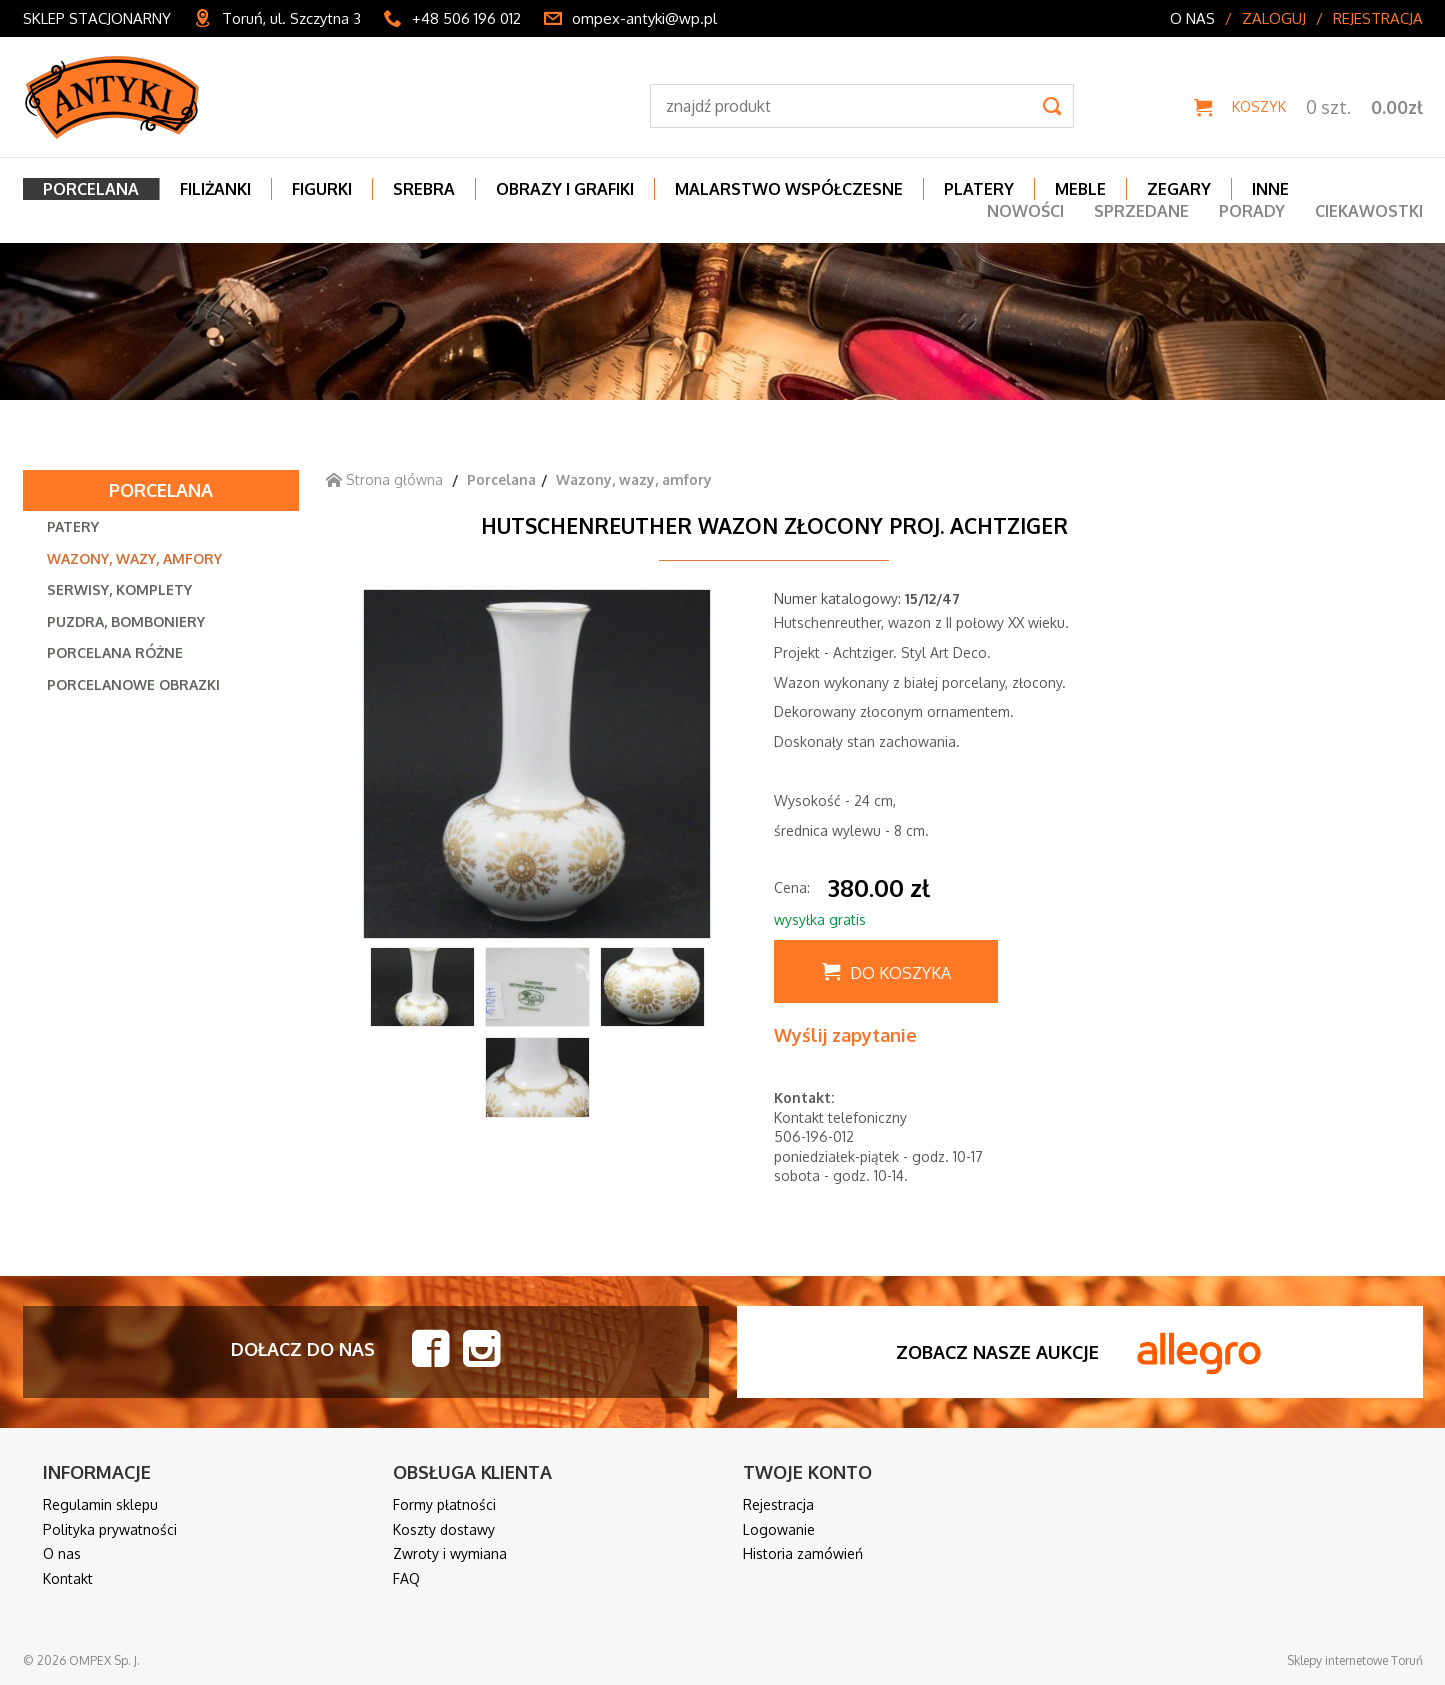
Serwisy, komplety (119, 589)
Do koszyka (900, 973)
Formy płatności (444, 1504)
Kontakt (68, 1578)
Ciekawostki (1369, 211)
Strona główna (384, 479)
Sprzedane (1141, 211)
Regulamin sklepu (100, 1504)
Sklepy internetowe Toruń (1355, 1660)
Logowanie (779, 1529)
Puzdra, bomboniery (126, 621)
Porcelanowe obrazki (133, 684)
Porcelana (161, 490)
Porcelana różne (115, 652)
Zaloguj (1274, 18)
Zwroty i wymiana (450, 1553)
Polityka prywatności (110, 1529)
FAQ (406, 1578)
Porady (1252, 211)
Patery (73, 526)
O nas (1192, 18)
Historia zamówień (803, 1553)
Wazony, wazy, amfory (134, 558)
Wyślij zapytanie (845, 1035)
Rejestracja (1378, 18)
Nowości (1025, 211)
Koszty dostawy (444, 1529)
